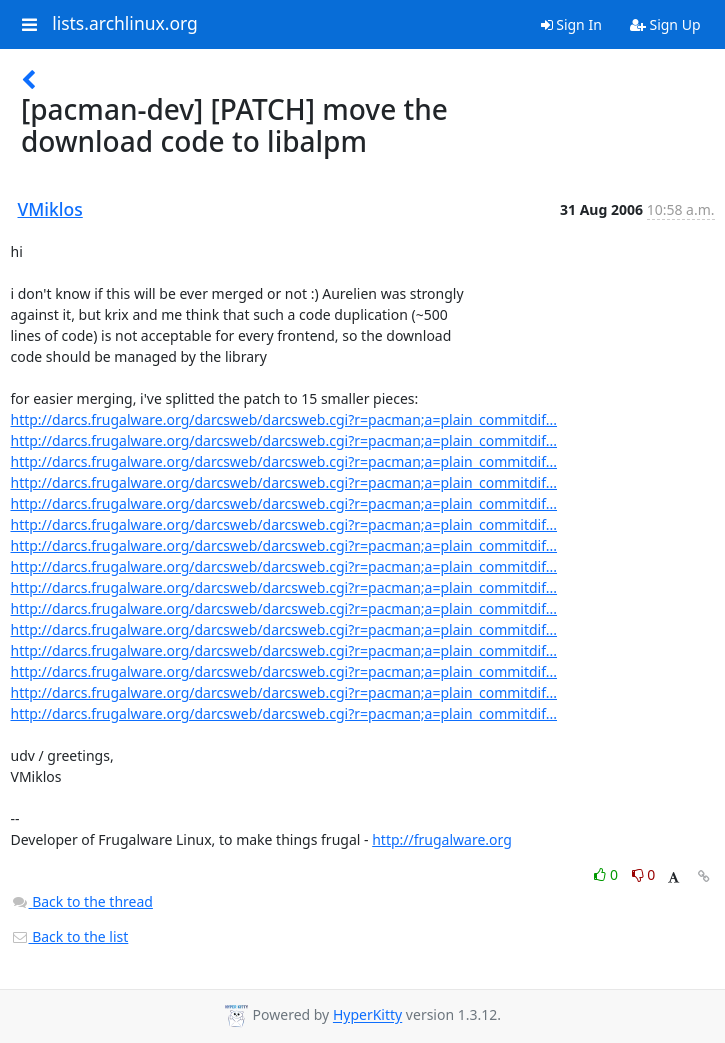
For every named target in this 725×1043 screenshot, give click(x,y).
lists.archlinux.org (125, 24)
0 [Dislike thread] (644, 874)
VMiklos (50, 209)
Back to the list (70, 936)
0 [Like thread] (607, 874)
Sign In (571, 24)
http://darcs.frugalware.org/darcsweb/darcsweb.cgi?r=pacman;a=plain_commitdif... (284, 419)
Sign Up (665, 24)
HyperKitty (367, 1015)
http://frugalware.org (442, 839)
